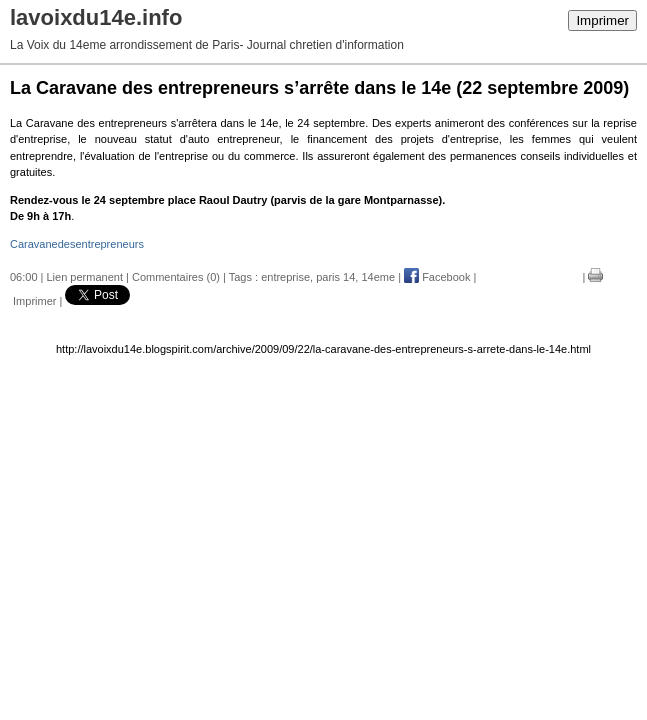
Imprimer (602, 20)
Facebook (437, 277)
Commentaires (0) (176, 277)
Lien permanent (85, 277)
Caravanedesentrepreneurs (77, 244)
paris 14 (335, 277)
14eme (378, 277)
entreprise (285, 277)
